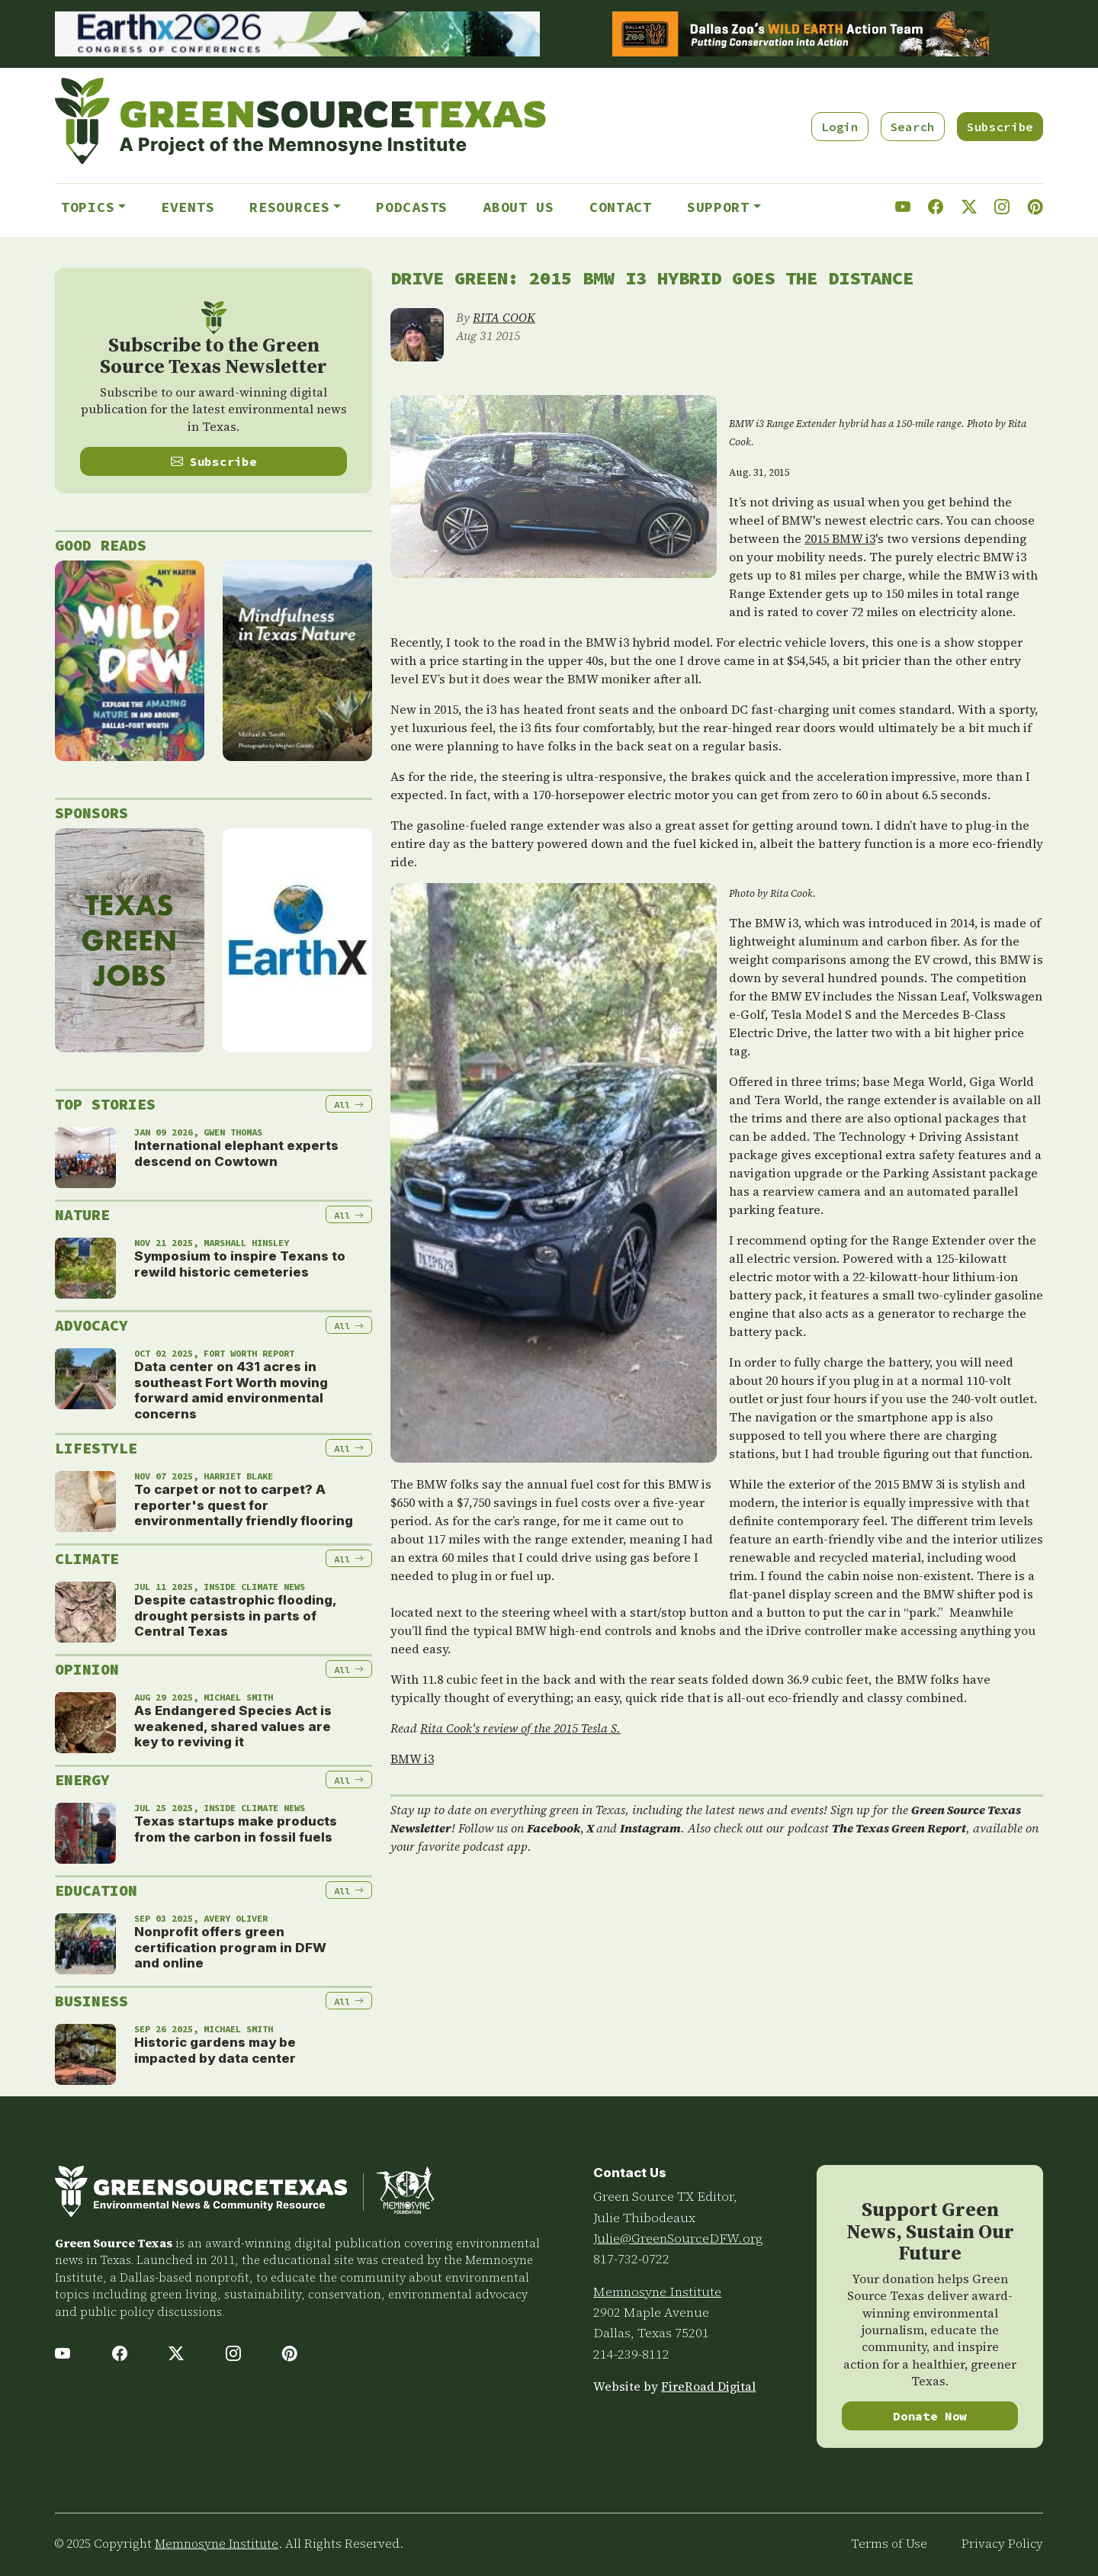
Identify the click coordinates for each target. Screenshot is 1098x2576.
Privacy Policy (1002, 2544)
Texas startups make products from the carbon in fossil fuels (235, 1828)
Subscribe (1000, 126)
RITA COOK (504, 317)
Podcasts (412, 207)
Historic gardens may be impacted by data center (215, 2050)
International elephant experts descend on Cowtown (236, 1153)
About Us (518, 207)
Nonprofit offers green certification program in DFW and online (230, 1947)
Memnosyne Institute (657, 2291)
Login (839, 126)
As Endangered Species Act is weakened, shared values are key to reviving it (233, 1726)
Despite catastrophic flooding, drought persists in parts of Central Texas (235, 1615)
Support (718, 207)
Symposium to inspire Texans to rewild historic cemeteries (239, 1263)
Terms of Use (889, 2544)
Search (913, 126)
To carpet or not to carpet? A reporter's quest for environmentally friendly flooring (243, 1505)
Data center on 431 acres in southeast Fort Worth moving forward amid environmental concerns (231, 1390)
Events (187, 207)
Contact (620, 207)
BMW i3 (412, 1758)
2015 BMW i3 (839, 538)
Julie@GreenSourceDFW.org (678, 2238)
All (349, 1104)
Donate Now (930, 2415)
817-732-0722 (631, 2259)
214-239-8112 (631, 2354)
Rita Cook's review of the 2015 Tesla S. (520, 1728)
